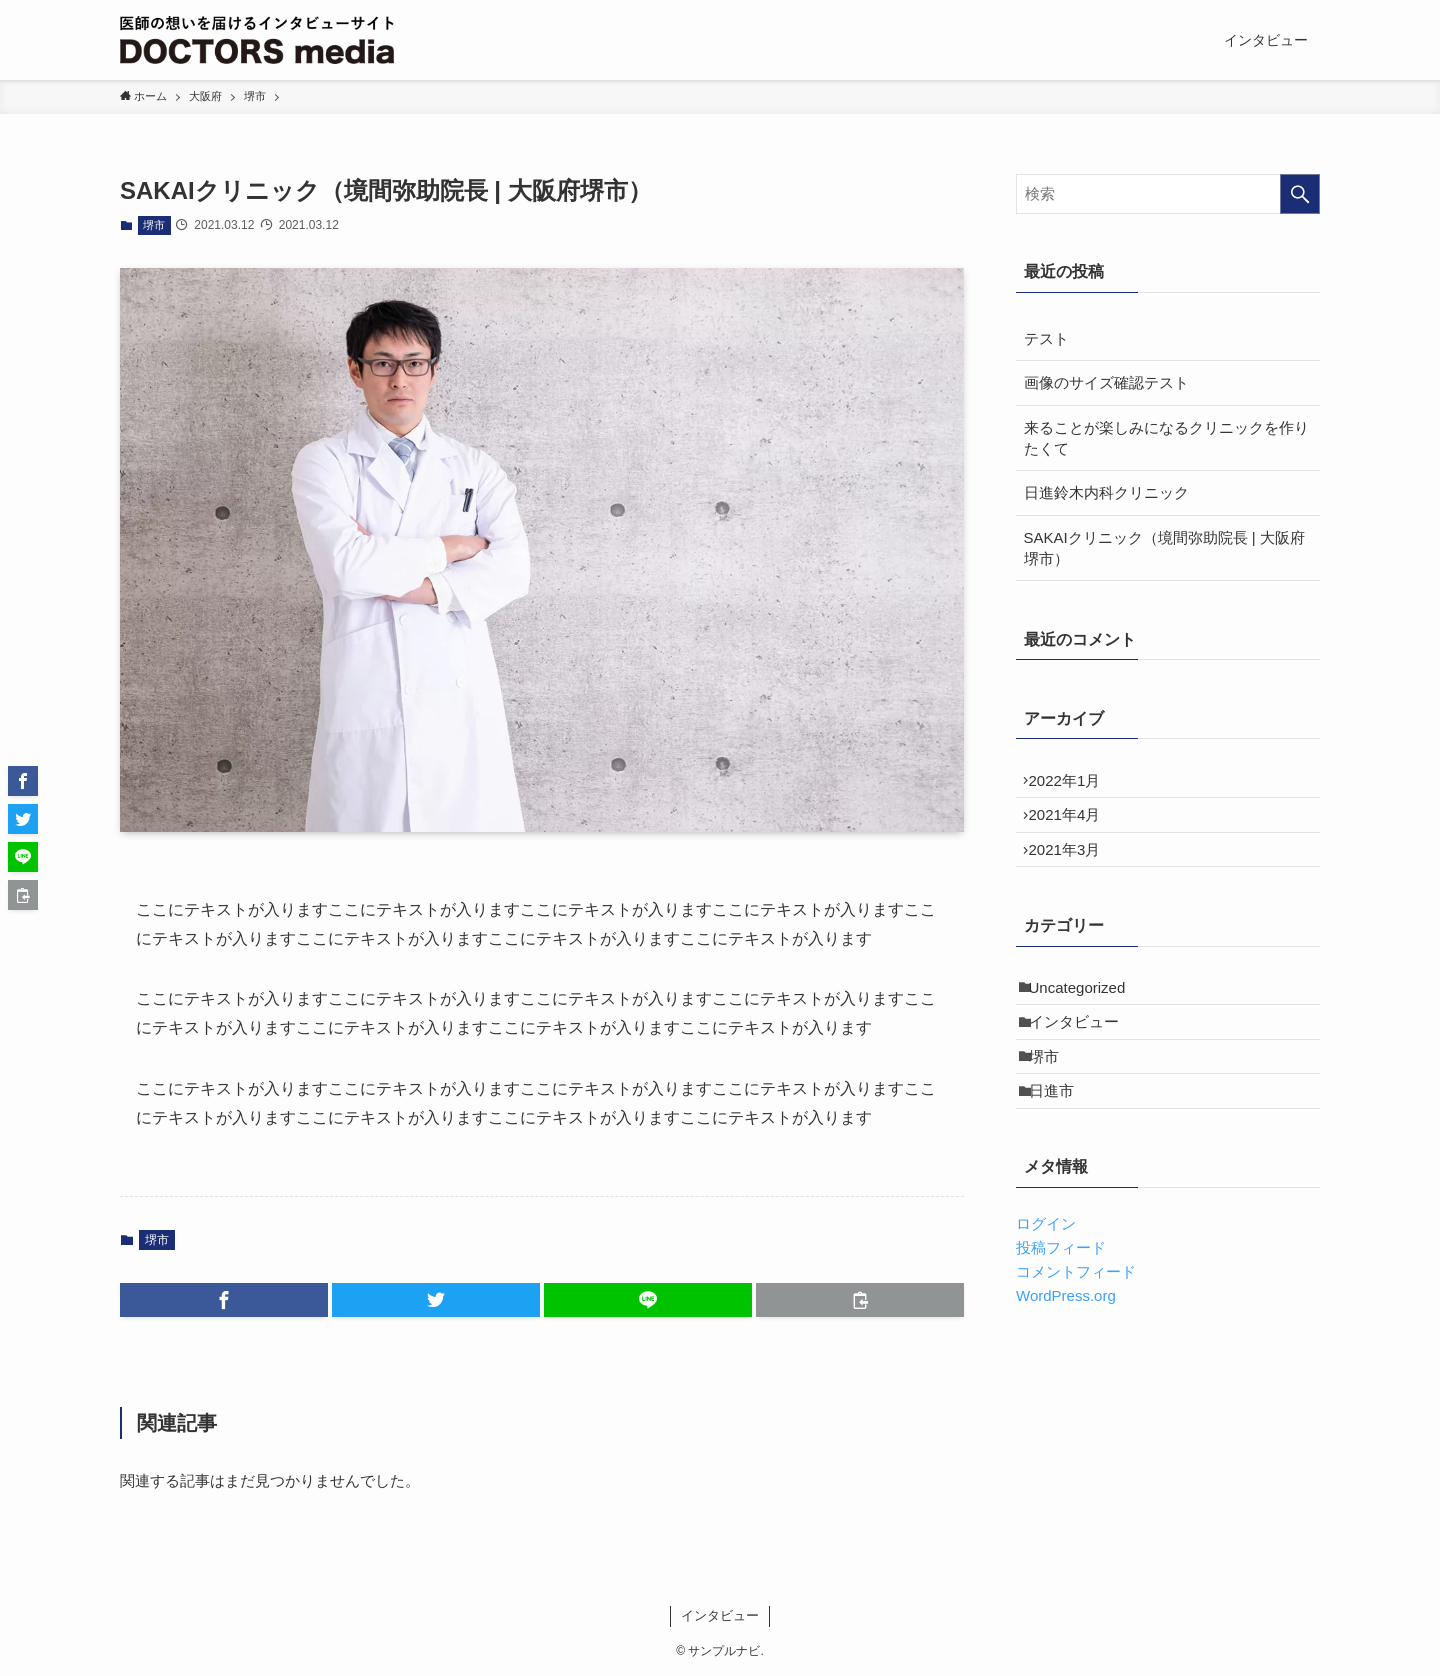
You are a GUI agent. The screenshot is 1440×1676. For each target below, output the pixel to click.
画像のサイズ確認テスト (1106, 382)
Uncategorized (1087, 1022)
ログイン (1046, 1293)
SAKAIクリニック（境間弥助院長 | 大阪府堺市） (1164, 548)
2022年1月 (1075, 785)
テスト (1046, 338)
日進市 (1061, 1155)
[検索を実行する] (1300, 194)
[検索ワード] (1168, 194)
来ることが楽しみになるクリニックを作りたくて (1166, 438)
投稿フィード (1061, 1317)
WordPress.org (1066, 1365)
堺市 (154, 225)
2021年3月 (1075, 874)
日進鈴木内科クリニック (1106, 492)
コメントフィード (1076, 1341)
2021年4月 (1075, 829)
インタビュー (1084, 1066)
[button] (224, 1300)
